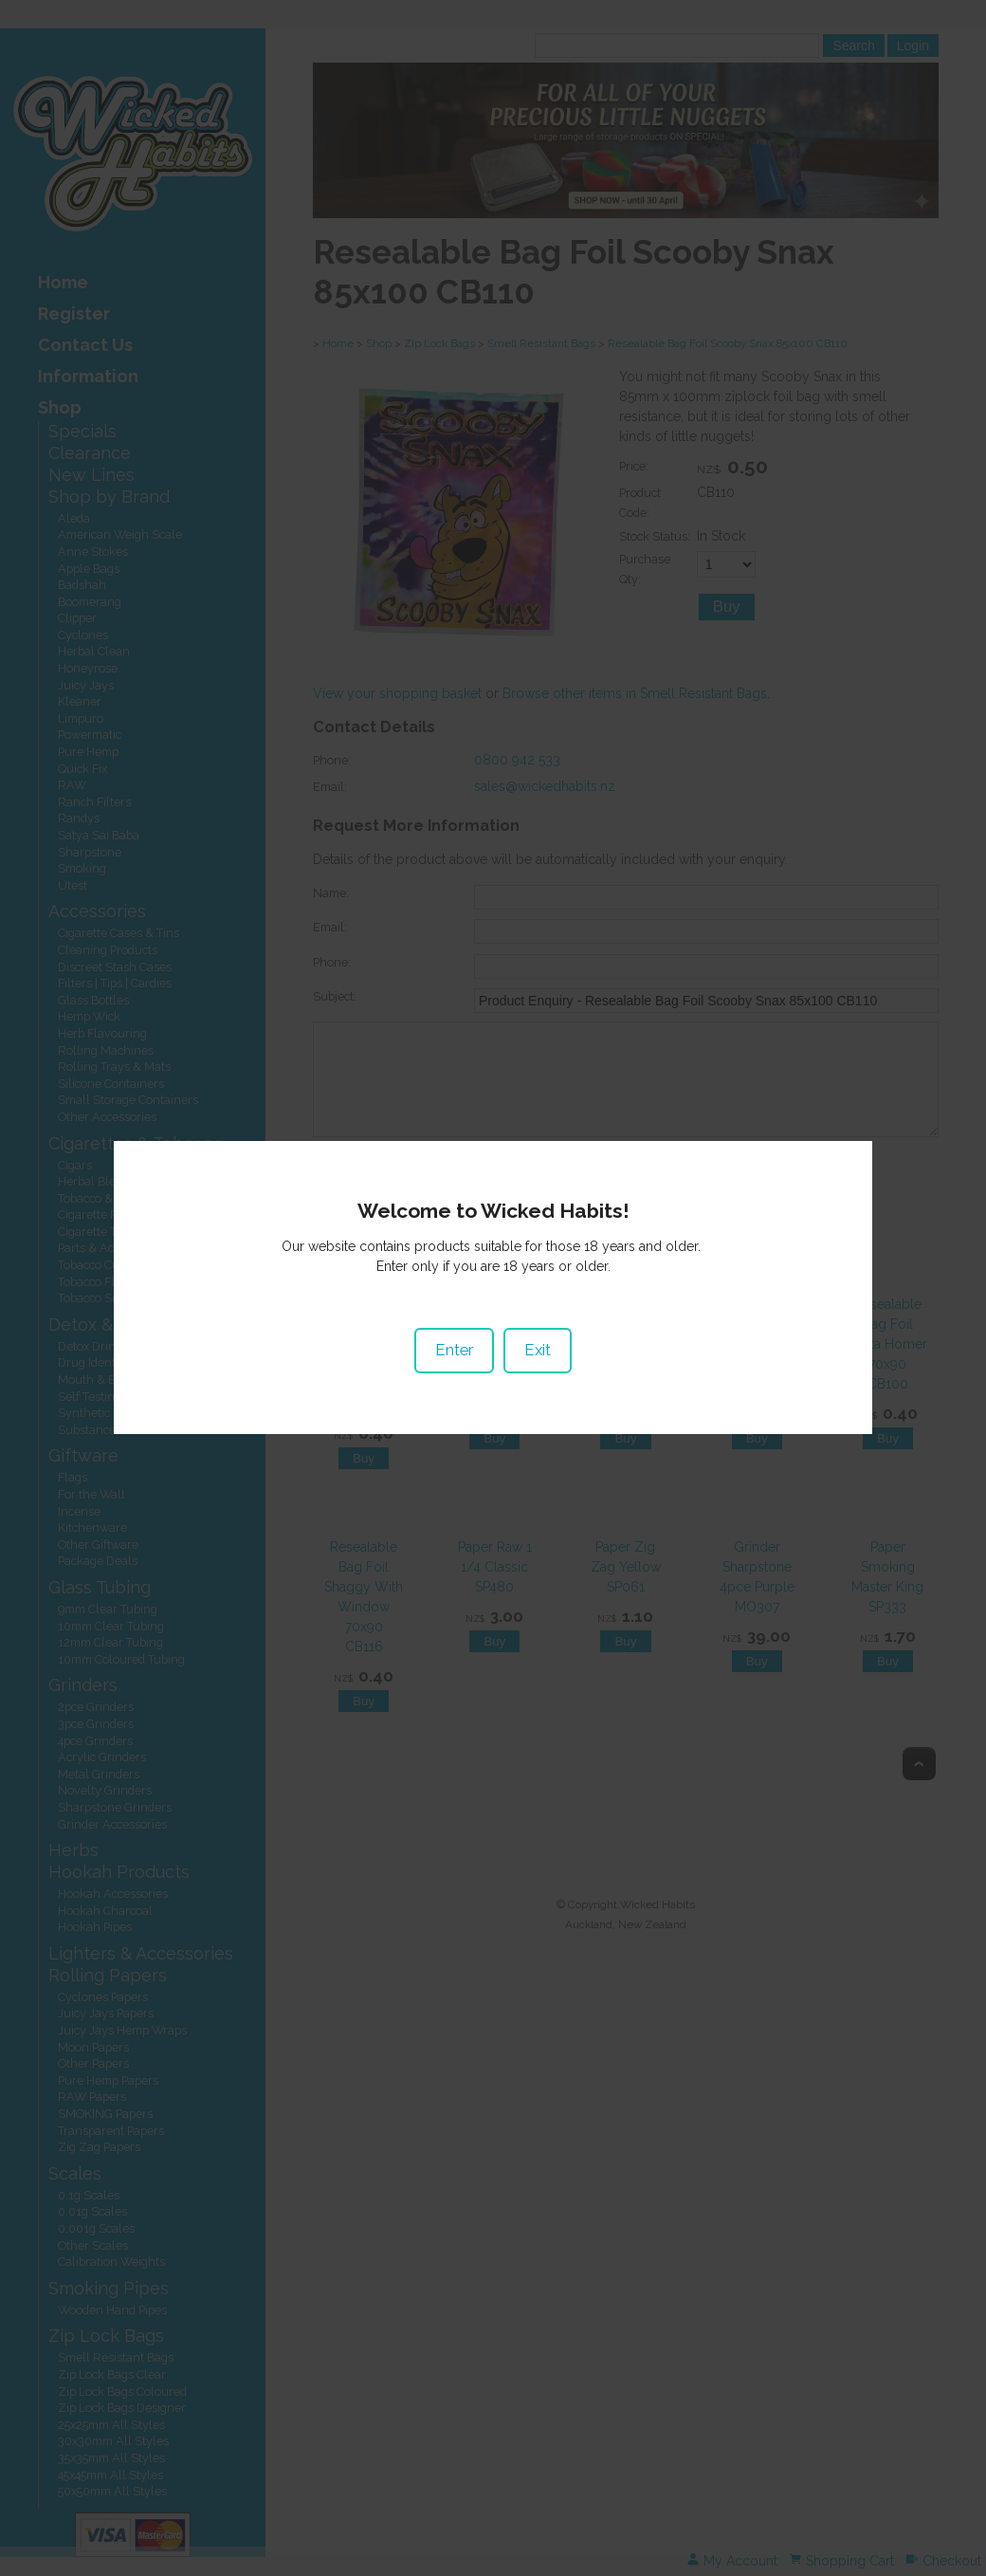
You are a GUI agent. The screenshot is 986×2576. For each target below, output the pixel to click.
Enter (454, 1306)
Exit (537, 1306)
